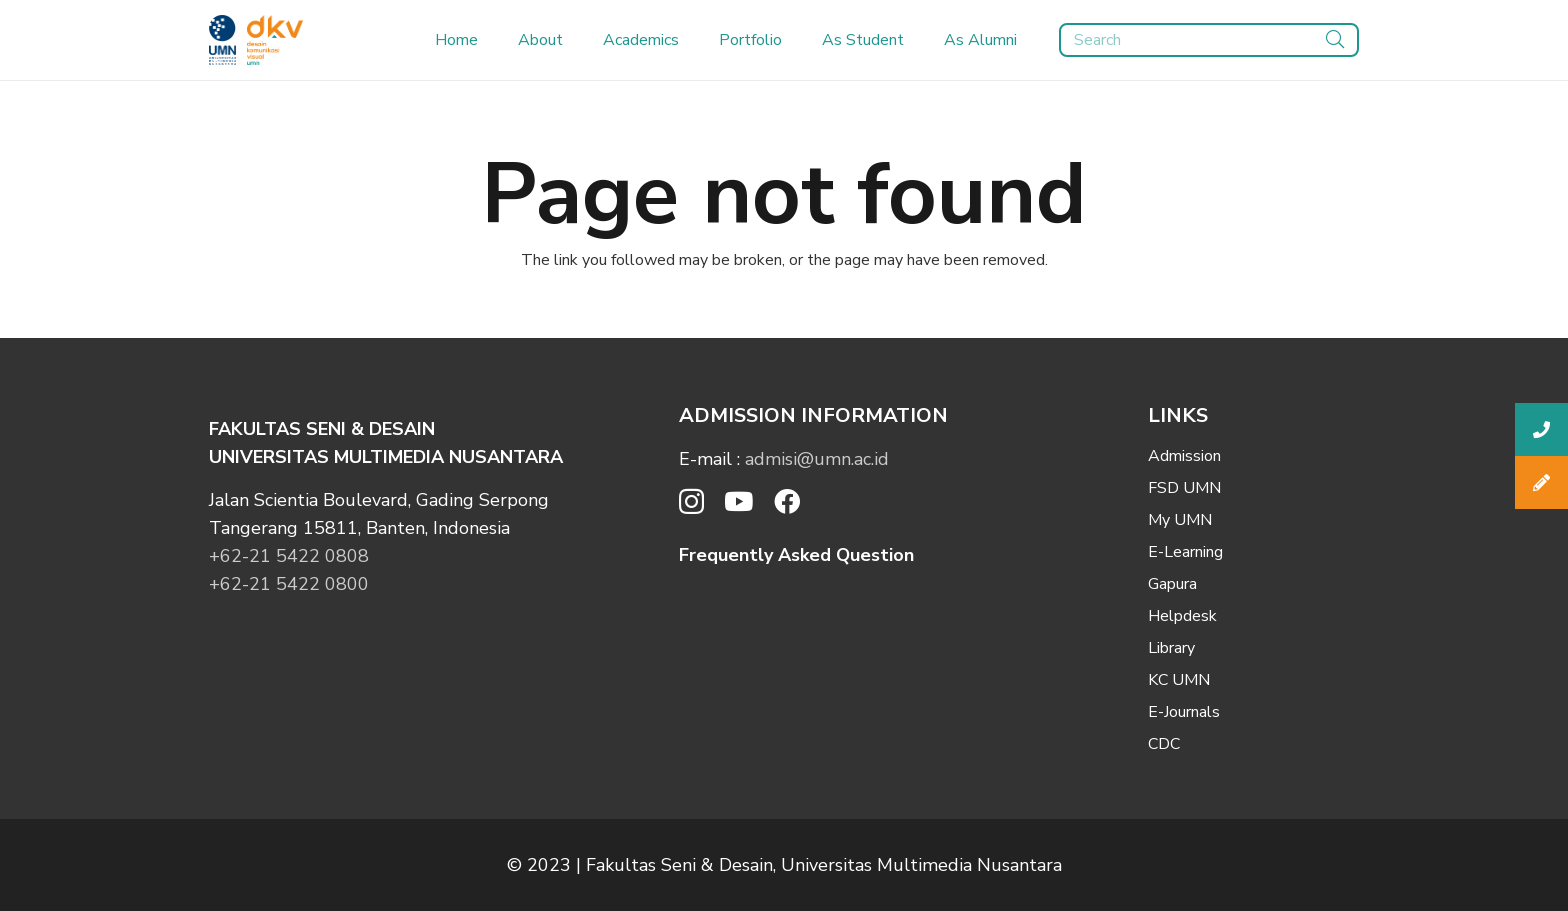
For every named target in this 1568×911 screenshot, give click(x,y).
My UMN (1180, 520)
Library (1171, 648)
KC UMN (1179, 680)
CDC (1164, 744)
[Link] (222, 40)
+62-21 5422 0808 (289, 556)
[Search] (1209, 40)
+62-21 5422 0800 (289, 584)
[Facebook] (787, 501)
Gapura (1172, 584)
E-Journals (1184, 712)
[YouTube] (738, 501)
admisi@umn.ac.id (817, 459)
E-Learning (1185, 552)
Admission (1184, 456)
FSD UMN (1184, 488)
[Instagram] (691, 502)
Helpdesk (1182, 616)
